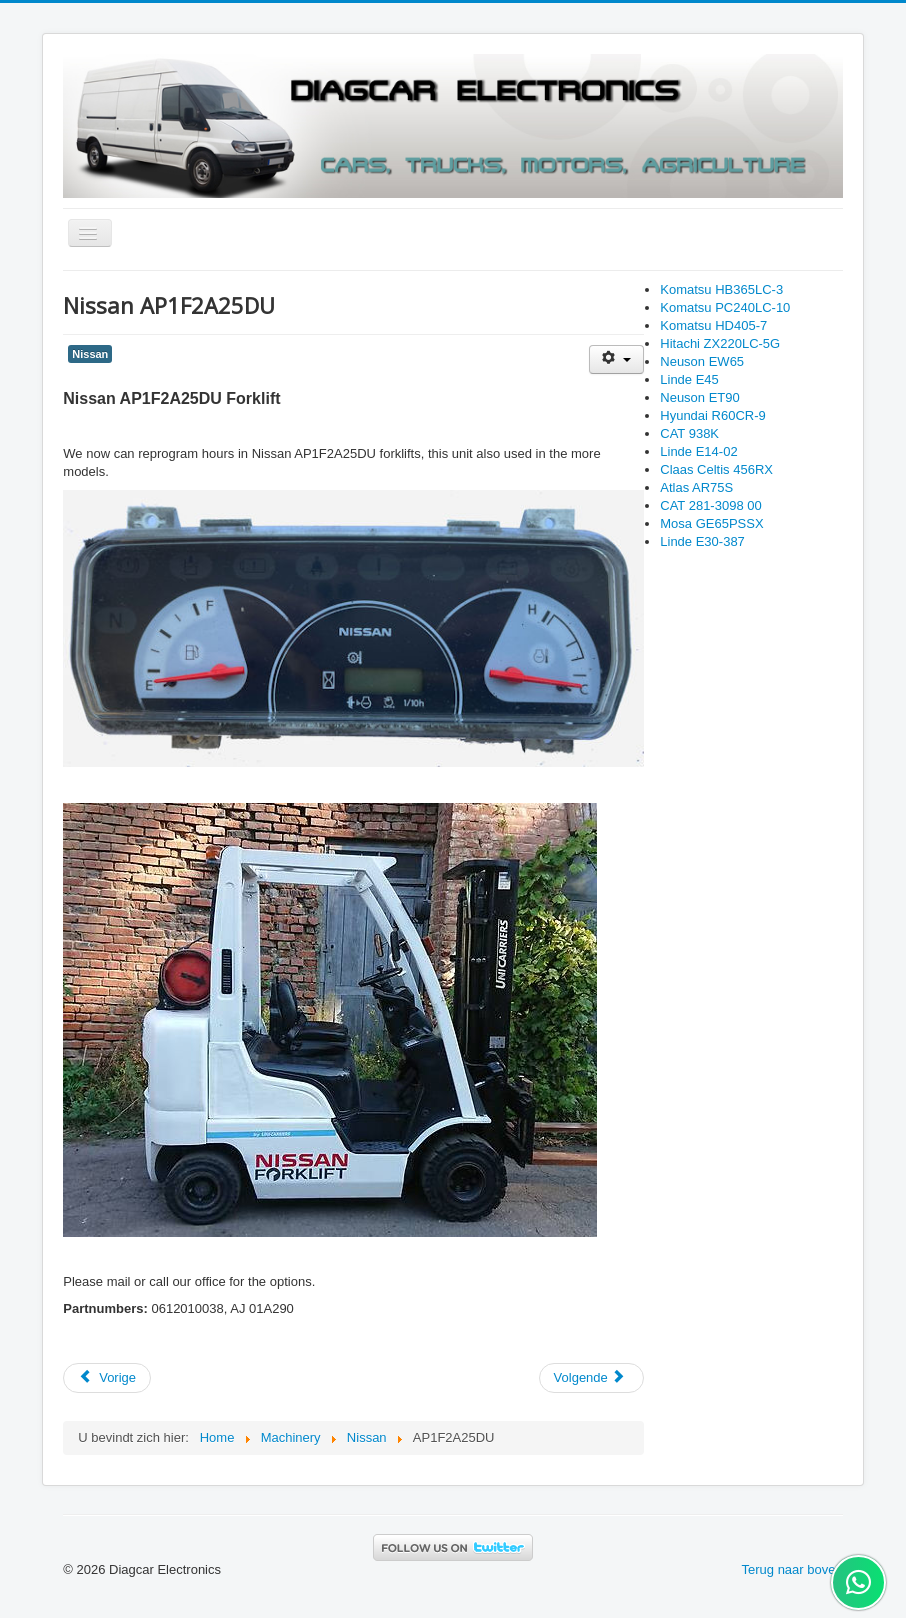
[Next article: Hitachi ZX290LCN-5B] (591, 1378)
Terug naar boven (792, 1569)
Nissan (90, 354)
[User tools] (616, 359)
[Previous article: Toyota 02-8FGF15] (107, 1378)
